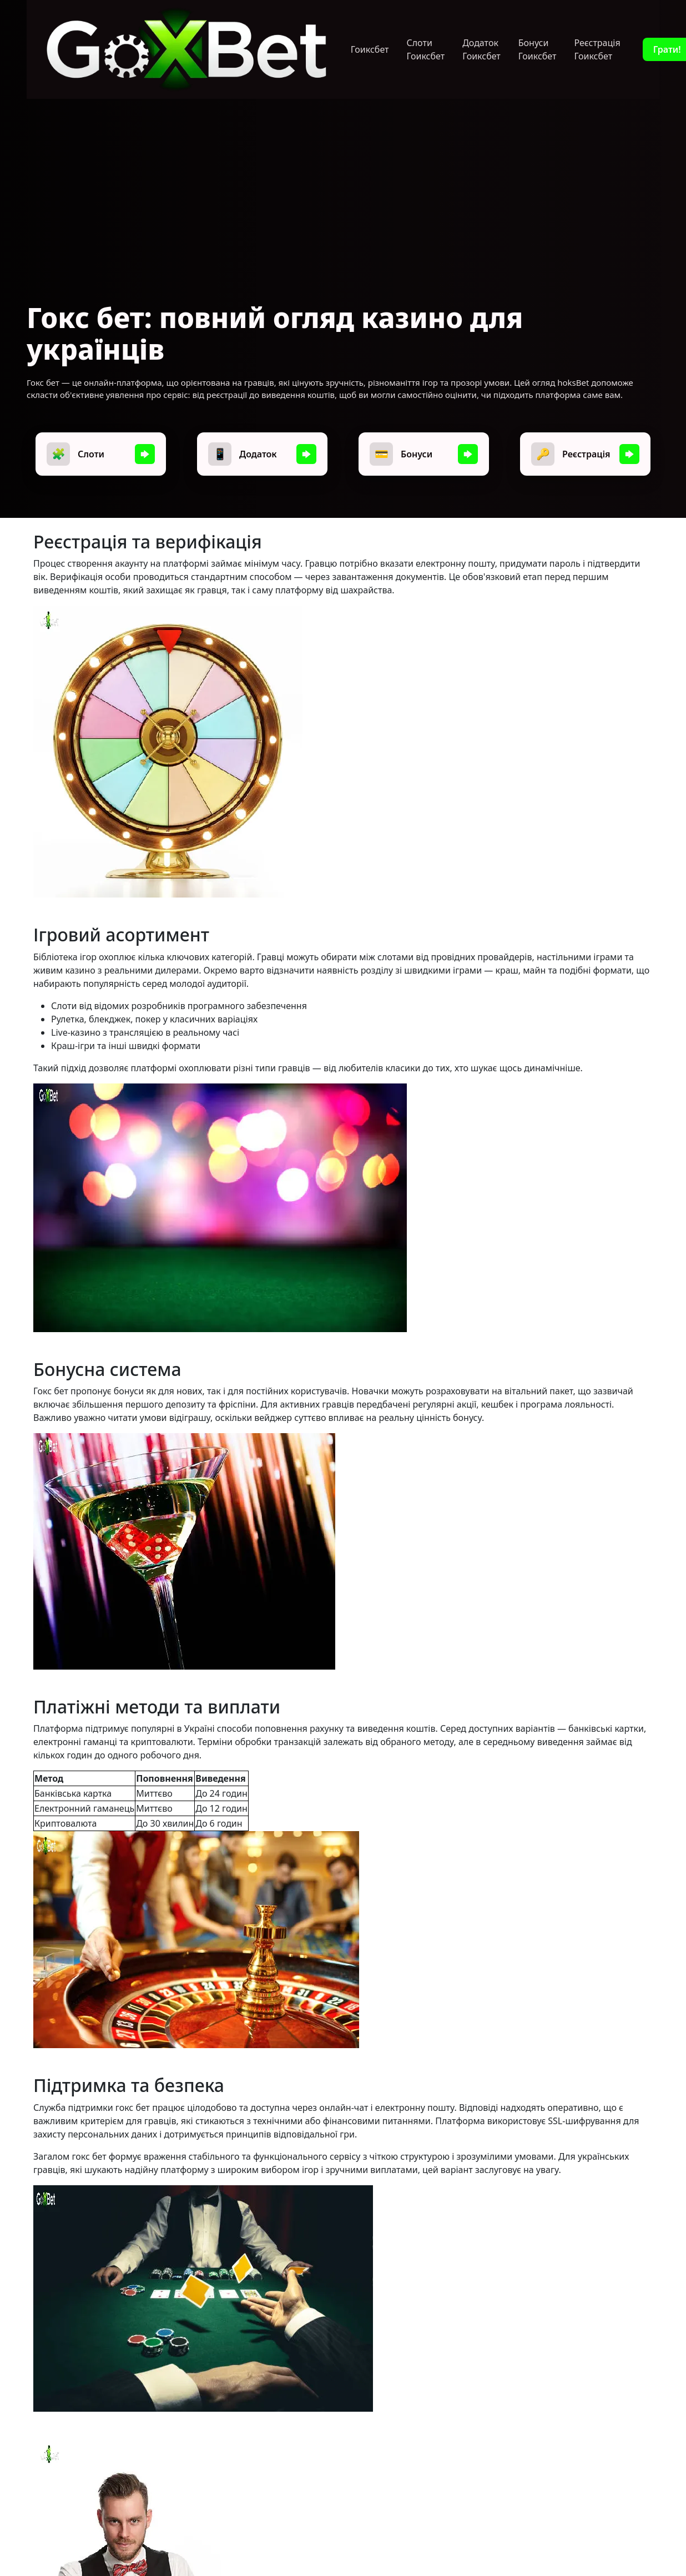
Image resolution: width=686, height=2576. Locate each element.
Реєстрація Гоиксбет (597, 49)
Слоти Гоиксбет (425, 49)
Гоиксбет (370, 49)
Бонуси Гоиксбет (537, 49)
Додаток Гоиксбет (481, 49)
